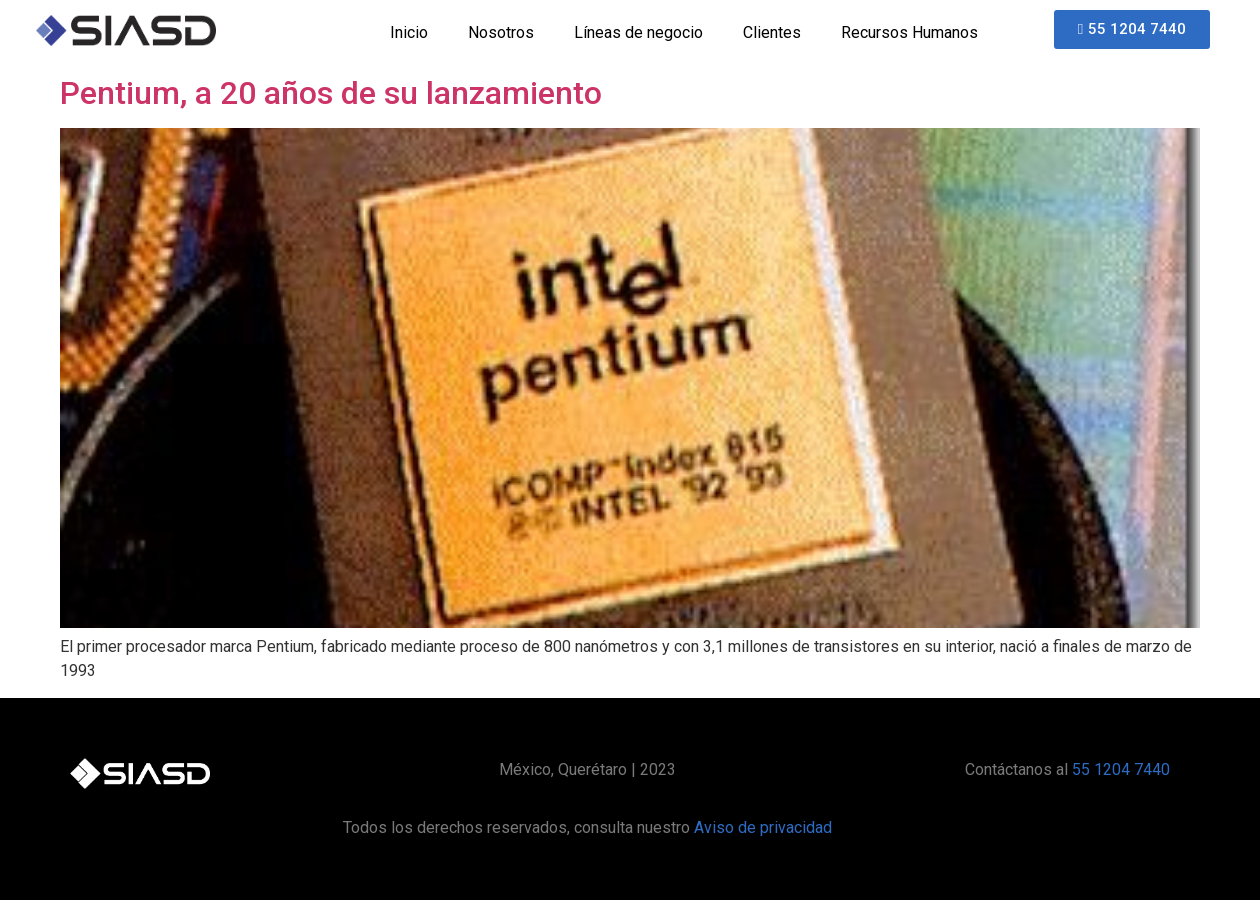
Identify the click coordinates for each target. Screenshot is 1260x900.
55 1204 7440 (1121, 769)
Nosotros (501, 32)
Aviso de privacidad (763, 827)
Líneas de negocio (638, 32)
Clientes (772, 32)
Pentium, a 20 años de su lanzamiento (331, 93)
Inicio (409, 32)
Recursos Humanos (909, 32)
